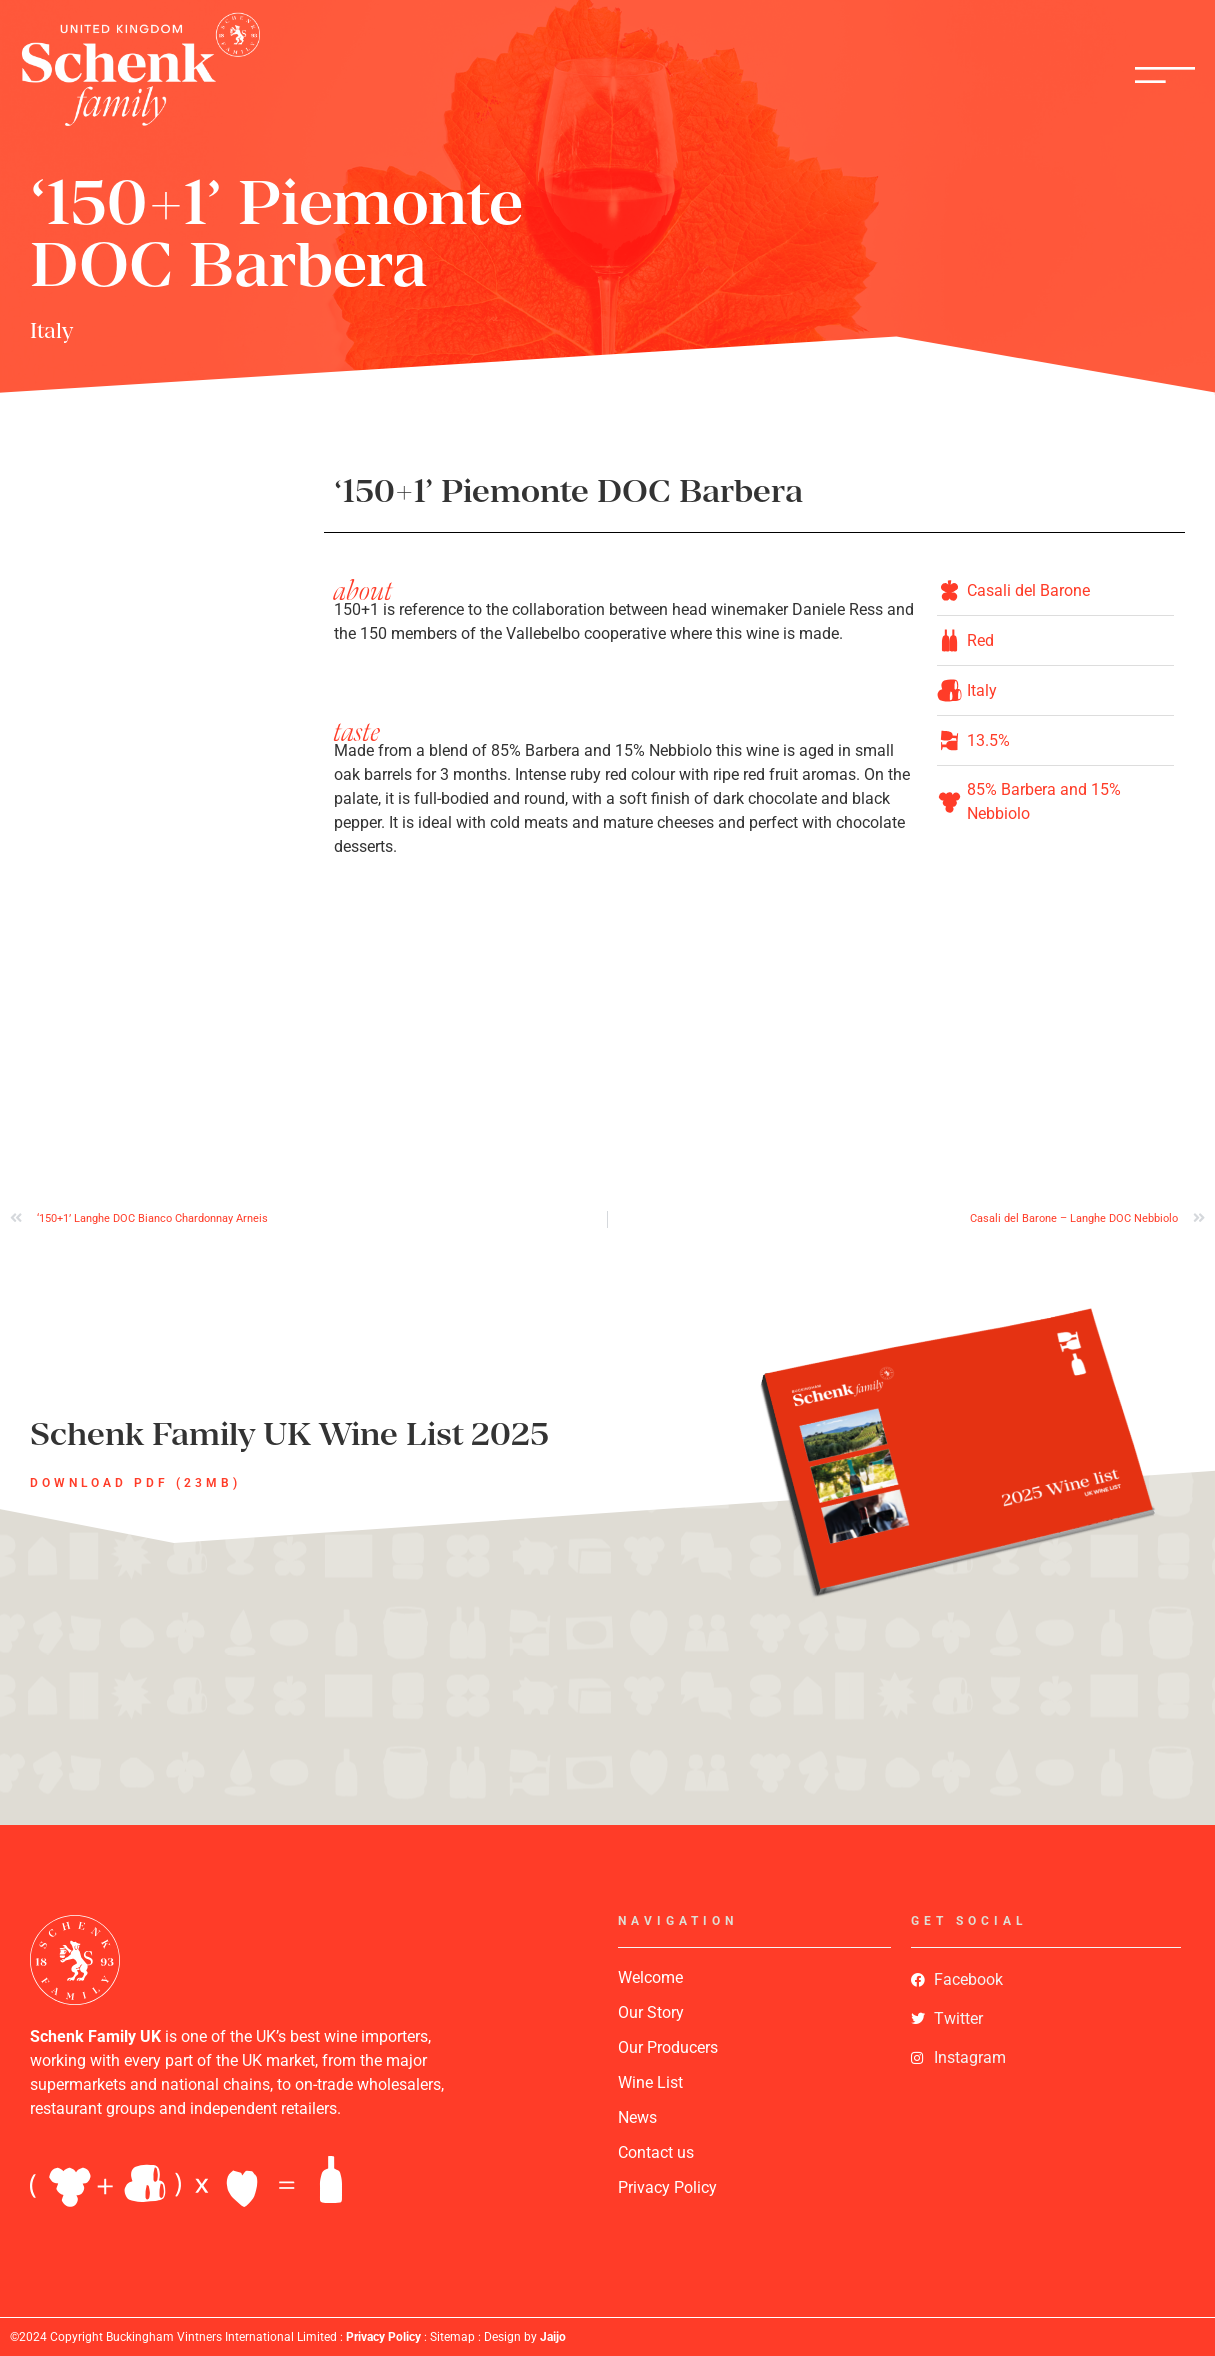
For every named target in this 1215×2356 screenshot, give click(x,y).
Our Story (651, 2012)
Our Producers (668, 2047)
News (637, 2117)
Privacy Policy (667, 2187)
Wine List (650, 2082)
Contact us (656, 2152)
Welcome (650, 1977)
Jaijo (553, 2337)
